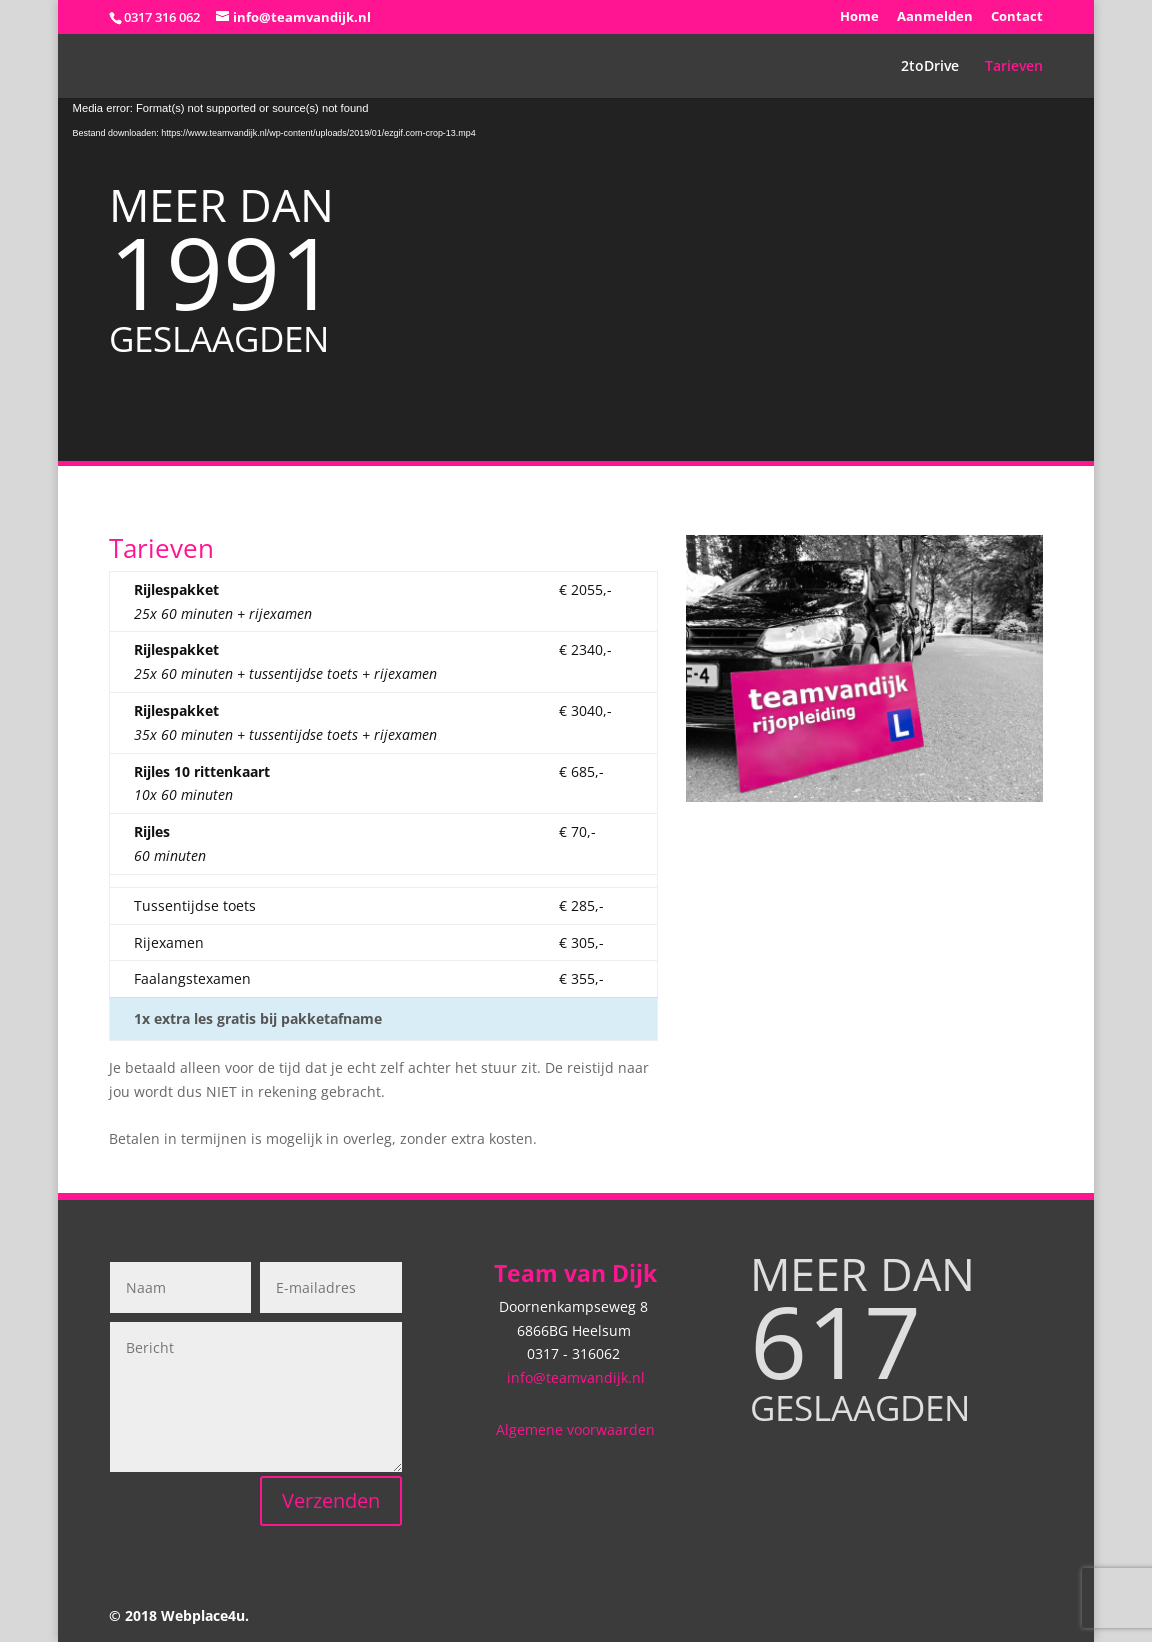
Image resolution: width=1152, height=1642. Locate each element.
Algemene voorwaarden (575, 1429)
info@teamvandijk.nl (576, 1377)
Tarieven (1014, 67)
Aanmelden (935, 17)
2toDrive (930, 67)
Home (859, 17)
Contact (1017, 17)
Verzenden (331, 1500)
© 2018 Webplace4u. (179, 1615)
